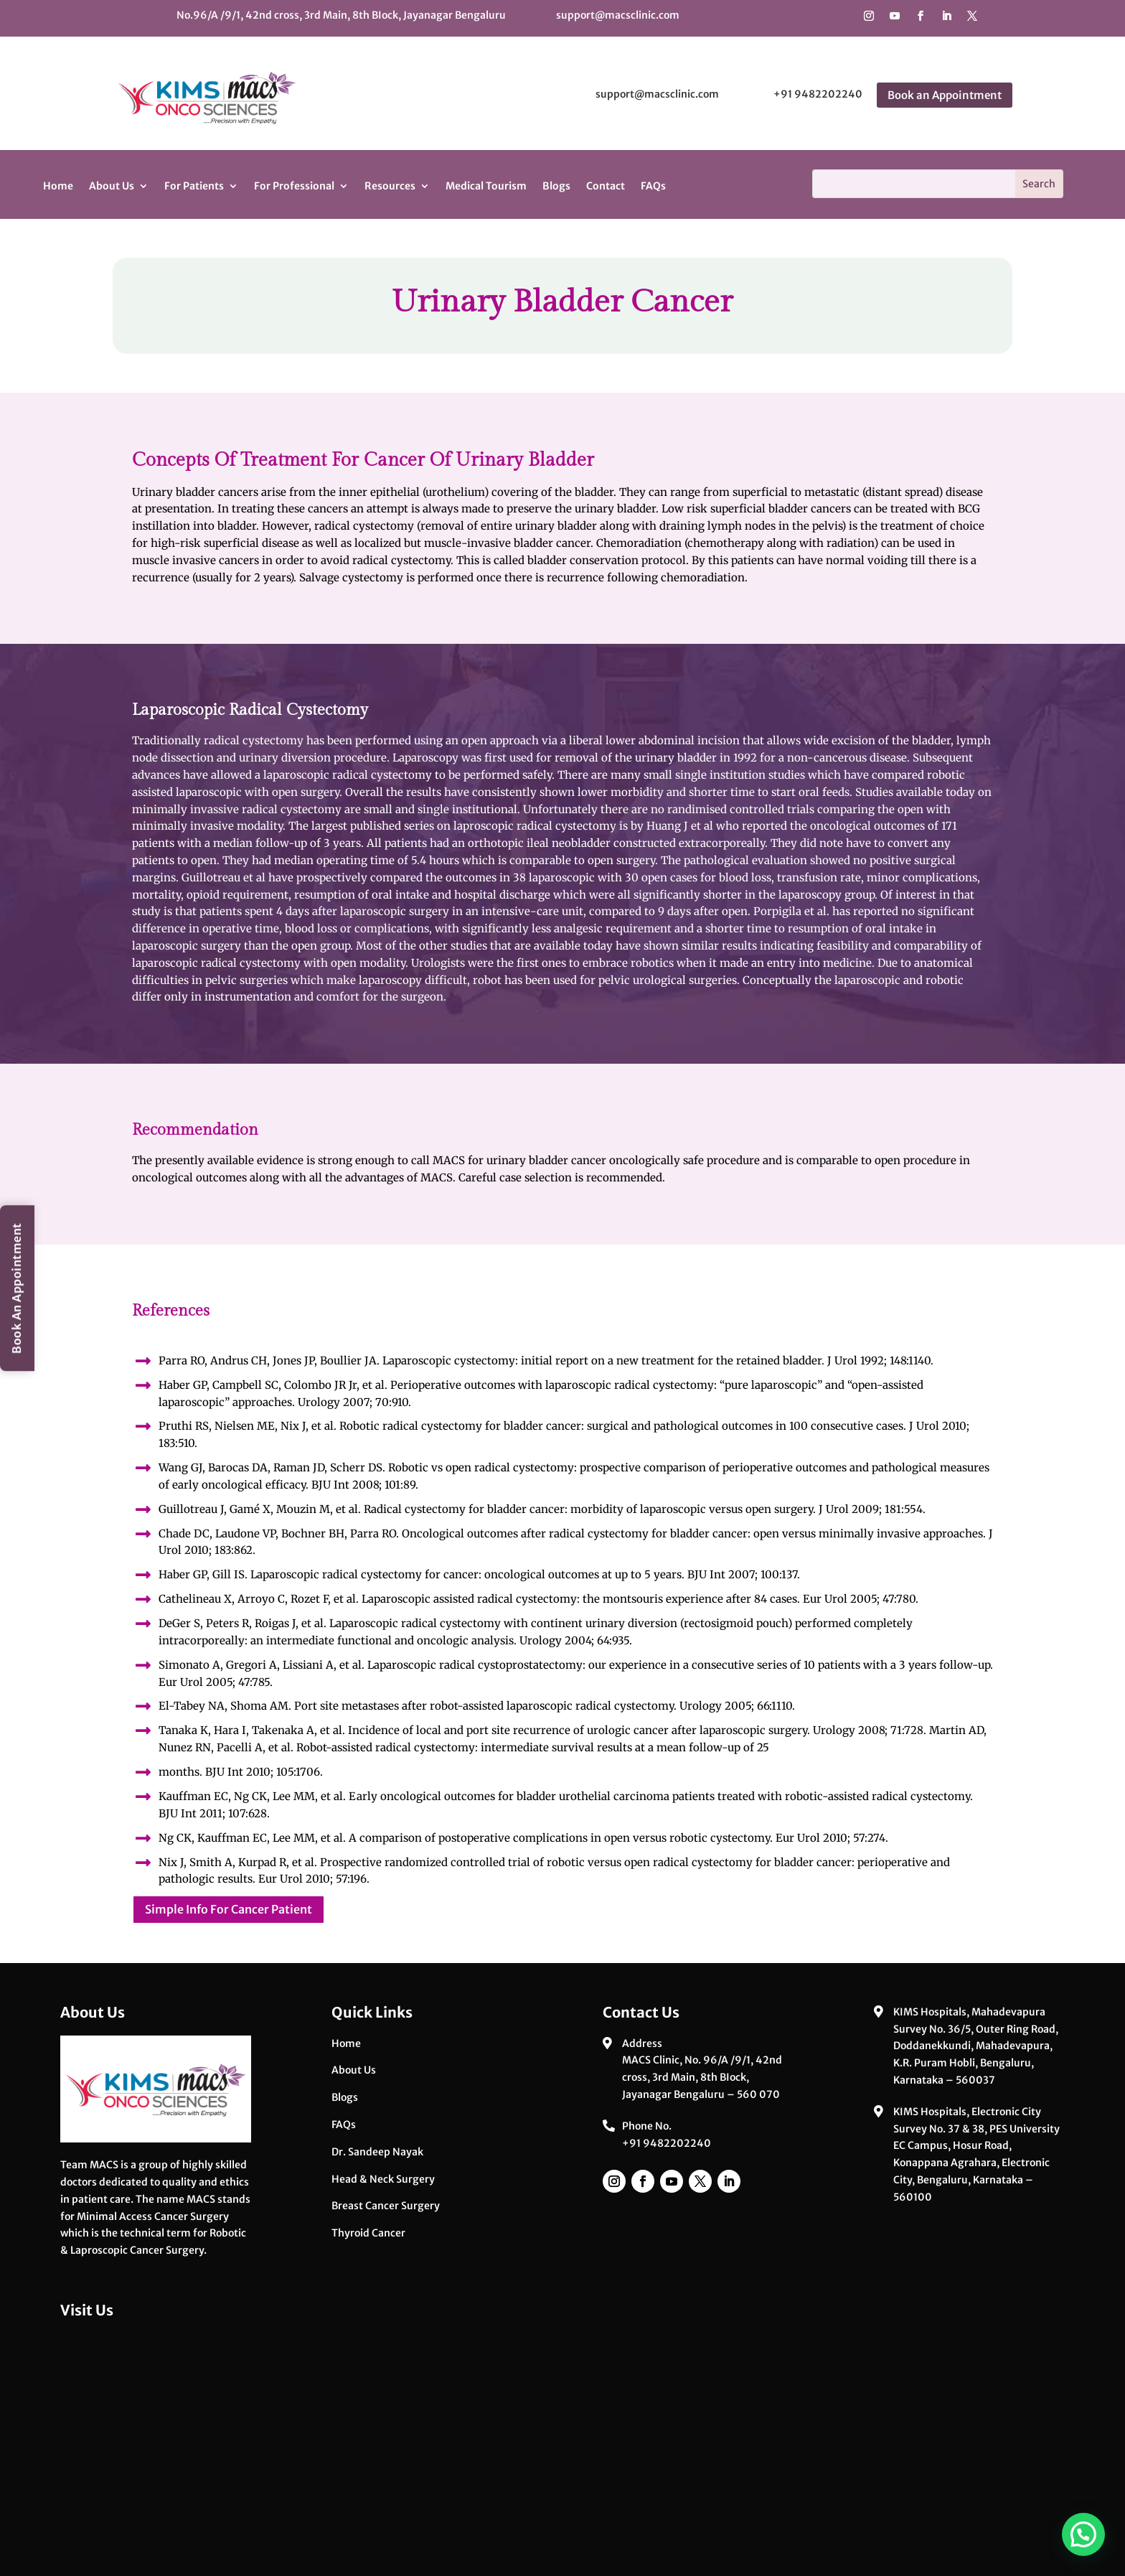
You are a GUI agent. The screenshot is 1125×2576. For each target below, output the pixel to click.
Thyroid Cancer (368, 2232)
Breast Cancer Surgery (385, 2205)
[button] (1083, 2534)
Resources (389, 185)
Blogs (556, 185)
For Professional (294, 185)
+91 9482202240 (817, 94)
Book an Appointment (945, 95)
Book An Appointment (16, 1288)
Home (58, 185)
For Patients (194, 185)
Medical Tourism (486, 185)
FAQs (653, 185)
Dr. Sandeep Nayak (377, 2151)
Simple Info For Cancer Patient (228, 1909)
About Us (111, 185)
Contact (605, 185)
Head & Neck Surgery (383, 2179)
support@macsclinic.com (617, 15)
